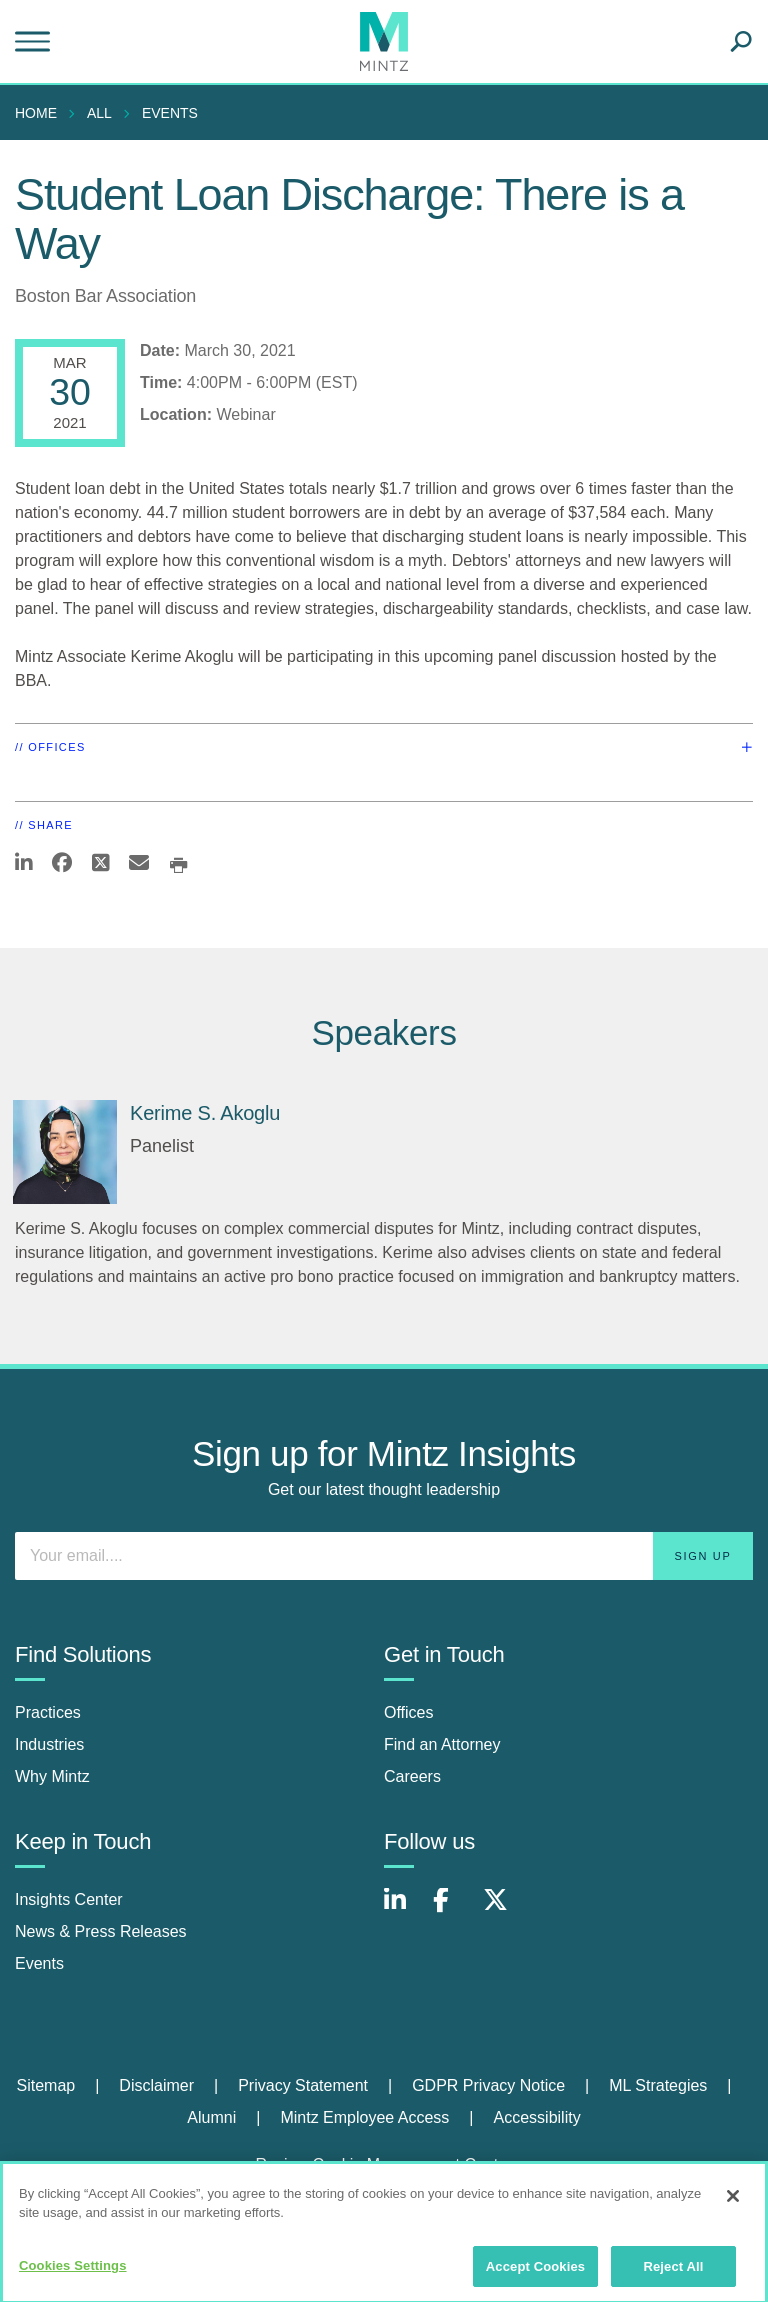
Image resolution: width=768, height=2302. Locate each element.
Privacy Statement (303, 2085)
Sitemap (45, 2085)
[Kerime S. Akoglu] (65, 1152)
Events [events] (39, 1963)
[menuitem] (41, 113)
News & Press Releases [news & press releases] (101, 1931)
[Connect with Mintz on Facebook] (453, 1910)
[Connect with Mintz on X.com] (503, 1910)
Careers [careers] (412, 1776)
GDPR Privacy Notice (488, 2085)
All (99, 113)
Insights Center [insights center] (69, 1899)
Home (36, 113)
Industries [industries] (49, 1744)
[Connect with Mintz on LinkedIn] (404, 1910)
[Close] (733, 2204)
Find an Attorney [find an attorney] (442, 1744)
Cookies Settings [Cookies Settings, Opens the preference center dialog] (73, 2273)
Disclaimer (156, 2085)
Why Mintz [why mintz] (52, 1776)
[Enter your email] (384, 1556)
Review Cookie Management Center (383, 2164)
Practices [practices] (48, 1712)
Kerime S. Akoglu (205, 1113)
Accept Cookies (535, 2274)
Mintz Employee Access (364, 2117)
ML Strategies (658, 2085)
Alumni (211, 2117)
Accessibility (537, 2117)
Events (170, 113)
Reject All (673, 2274)
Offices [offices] (409, 1712)
